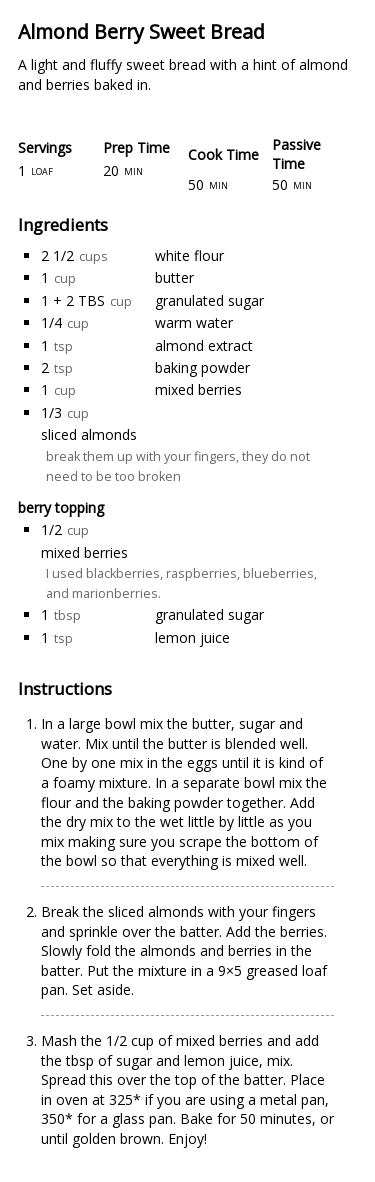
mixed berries (198, 389)
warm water (194, 322)
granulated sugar (209, 300)
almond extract (204, 345)
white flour (189, 255)
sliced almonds (89, 434)
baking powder (202, 367)
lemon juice (192, 637)
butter (174, 277)
